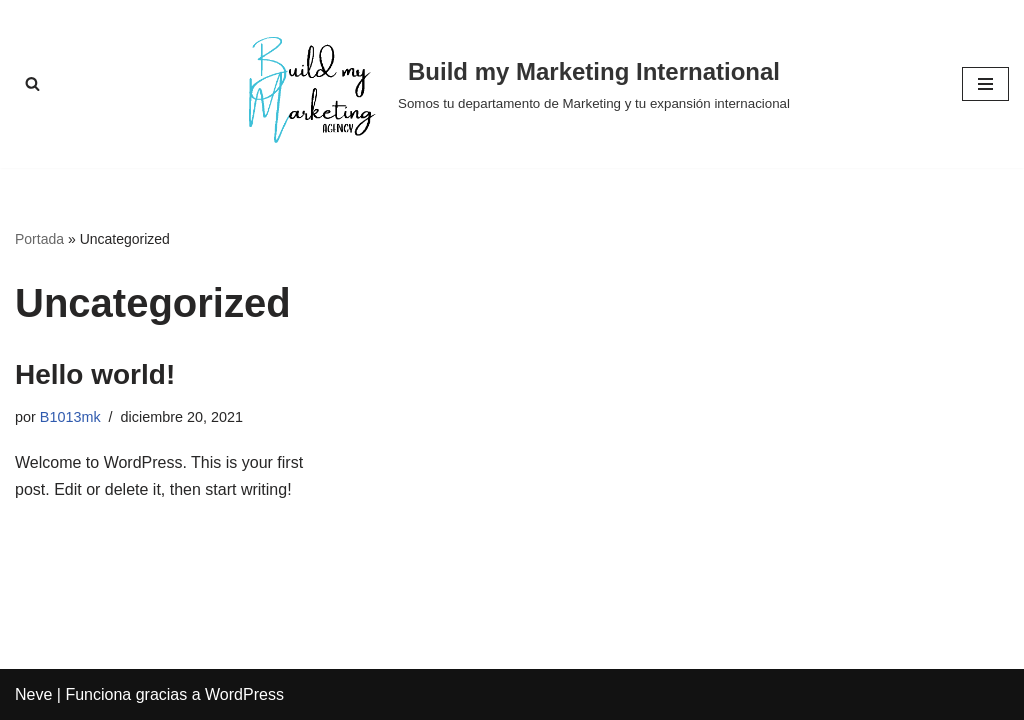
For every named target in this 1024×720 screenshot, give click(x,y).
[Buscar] (32, 83)
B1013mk (70, 417)
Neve (33, 694)
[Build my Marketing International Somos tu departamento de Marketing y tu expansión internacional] (512, 84)
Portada (39, 239)
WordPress (244, 694)
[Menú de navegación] (985, 84)
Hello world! (95, 374)
